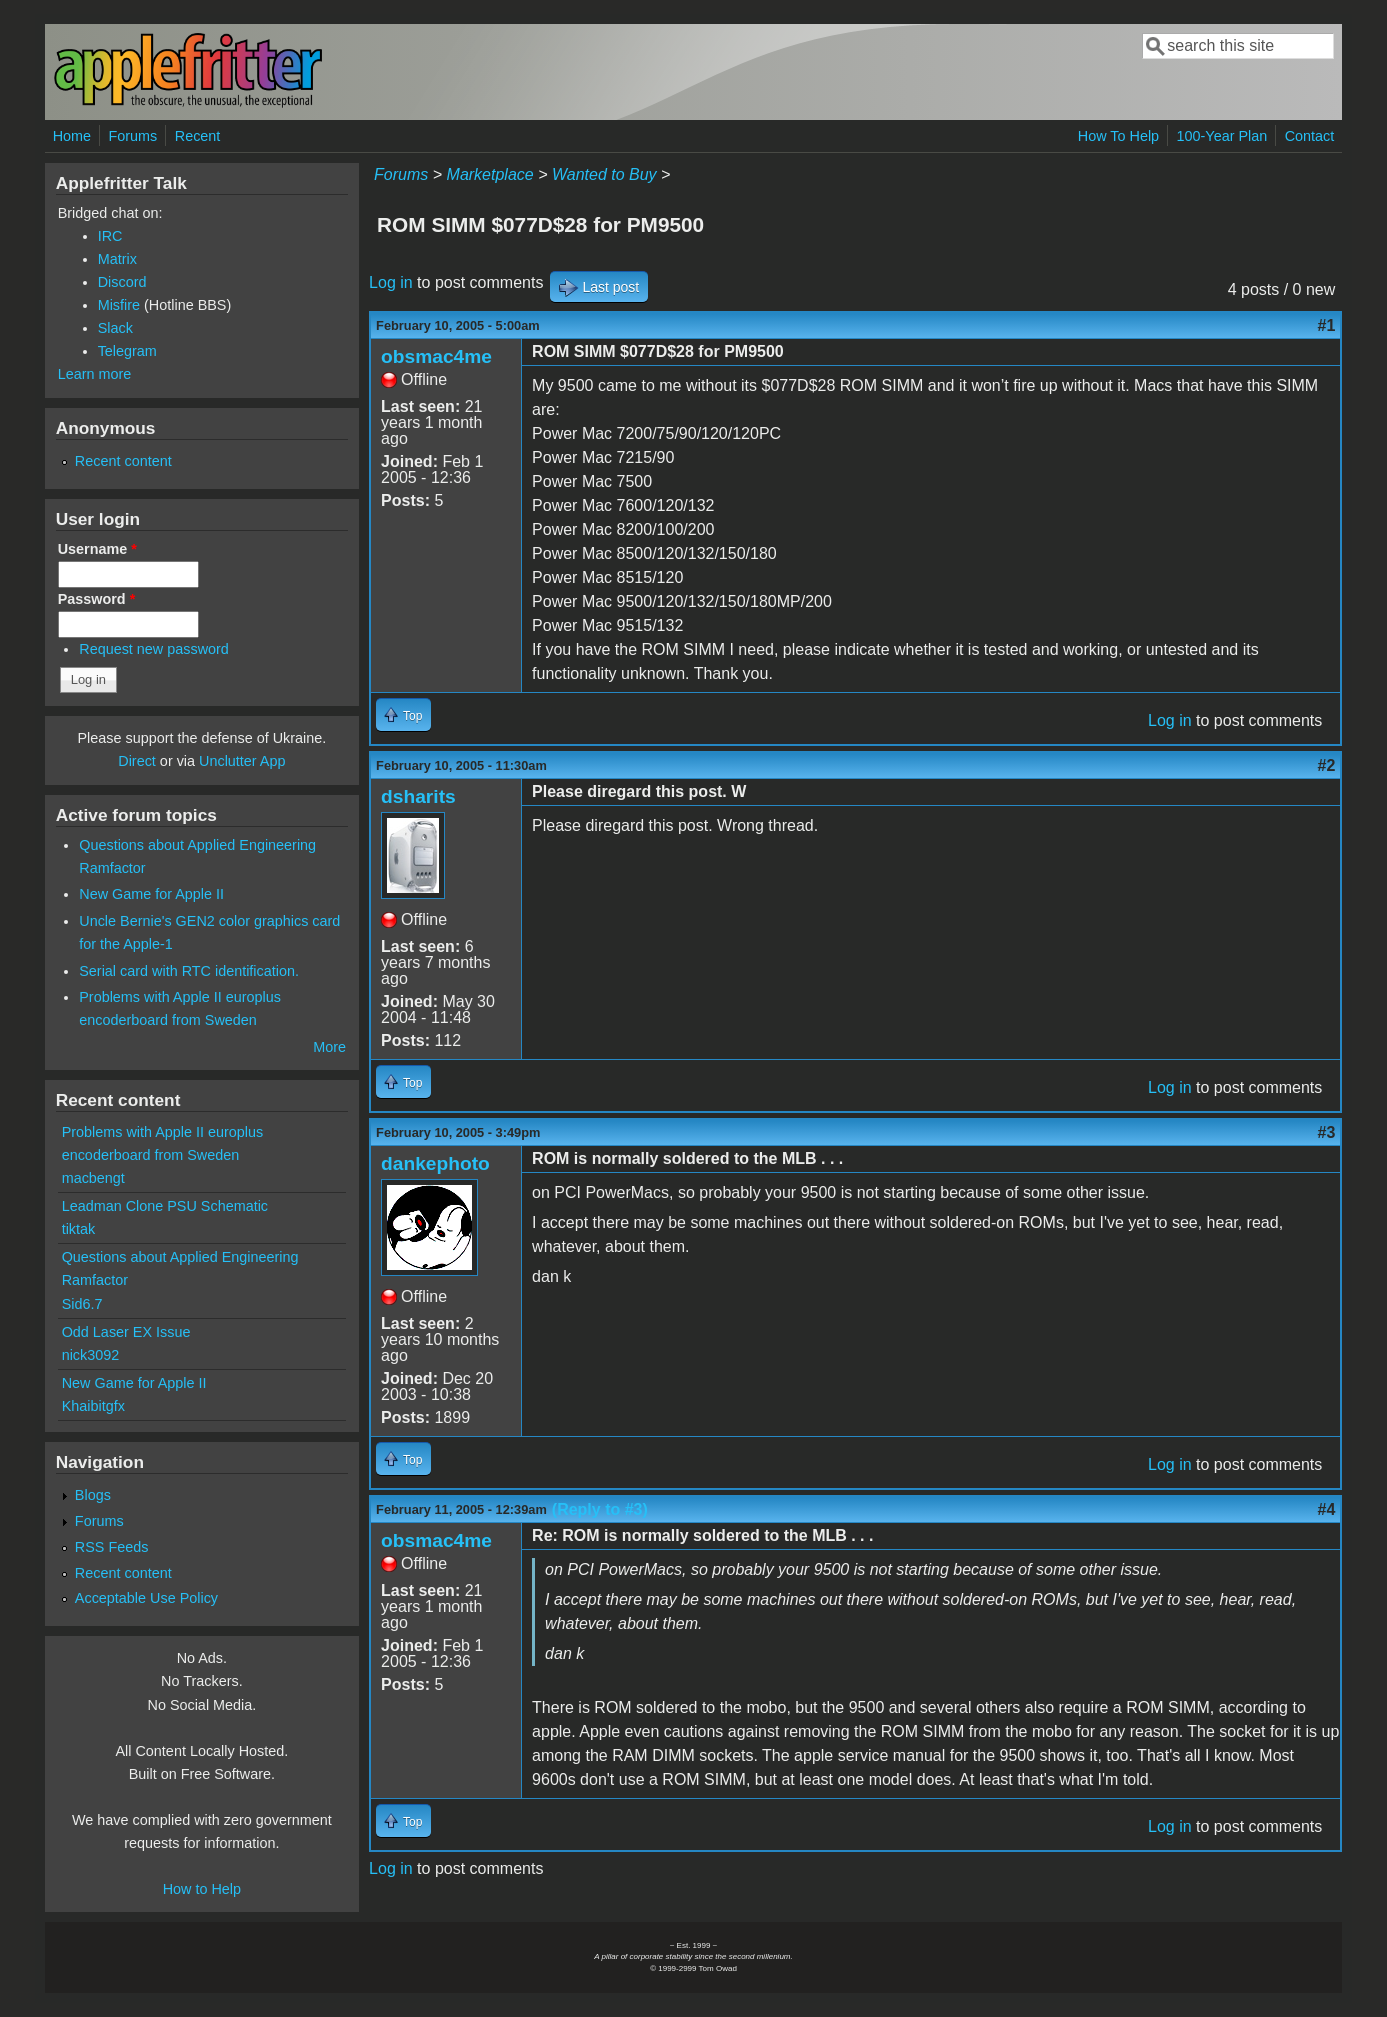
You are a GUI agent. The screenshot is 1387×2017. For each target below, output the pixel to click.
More (329, 1047)
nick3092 (91, 1355)
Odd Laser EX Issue (126, 1332)
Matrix (117, 259)
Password (97, 599)
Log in (391, 282)
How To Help (1118, 136)
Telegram (127, 351)
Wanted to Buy (604, 174)
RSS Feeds (112, 1547)
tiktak (79, 1229)
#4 (1327, 1509)
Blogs (93, 1495)
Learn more (95, 374)
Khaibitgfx (93, 1406)
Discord (122, 282)
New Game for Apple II (151, 894)
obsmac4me (436, 356)
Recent (198, 136)
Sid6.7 (82, 1304)
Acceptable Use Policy (146, 1598)
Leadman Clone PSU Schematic (165, 1206)
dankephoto (435, 1163)
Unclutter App (242, 761)
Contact (1310, 136)
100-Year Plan (1222, 136)
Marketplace (490, 174)
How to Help (202, 1889)
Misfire (119, 305)
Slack (115, 328)
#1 (1327, 325)
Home (72, 136)
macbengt (93, 1178)
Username (97, 549)
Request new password (154, 649)
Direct (137, 761)
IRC (110, 236)
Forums (133, 136)
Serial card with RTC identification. (189, 971)
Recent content (123, 461)
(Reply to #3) (600, 1509)
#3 (1327, 1132)
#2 (1327, 765)
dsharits (418, 796)
